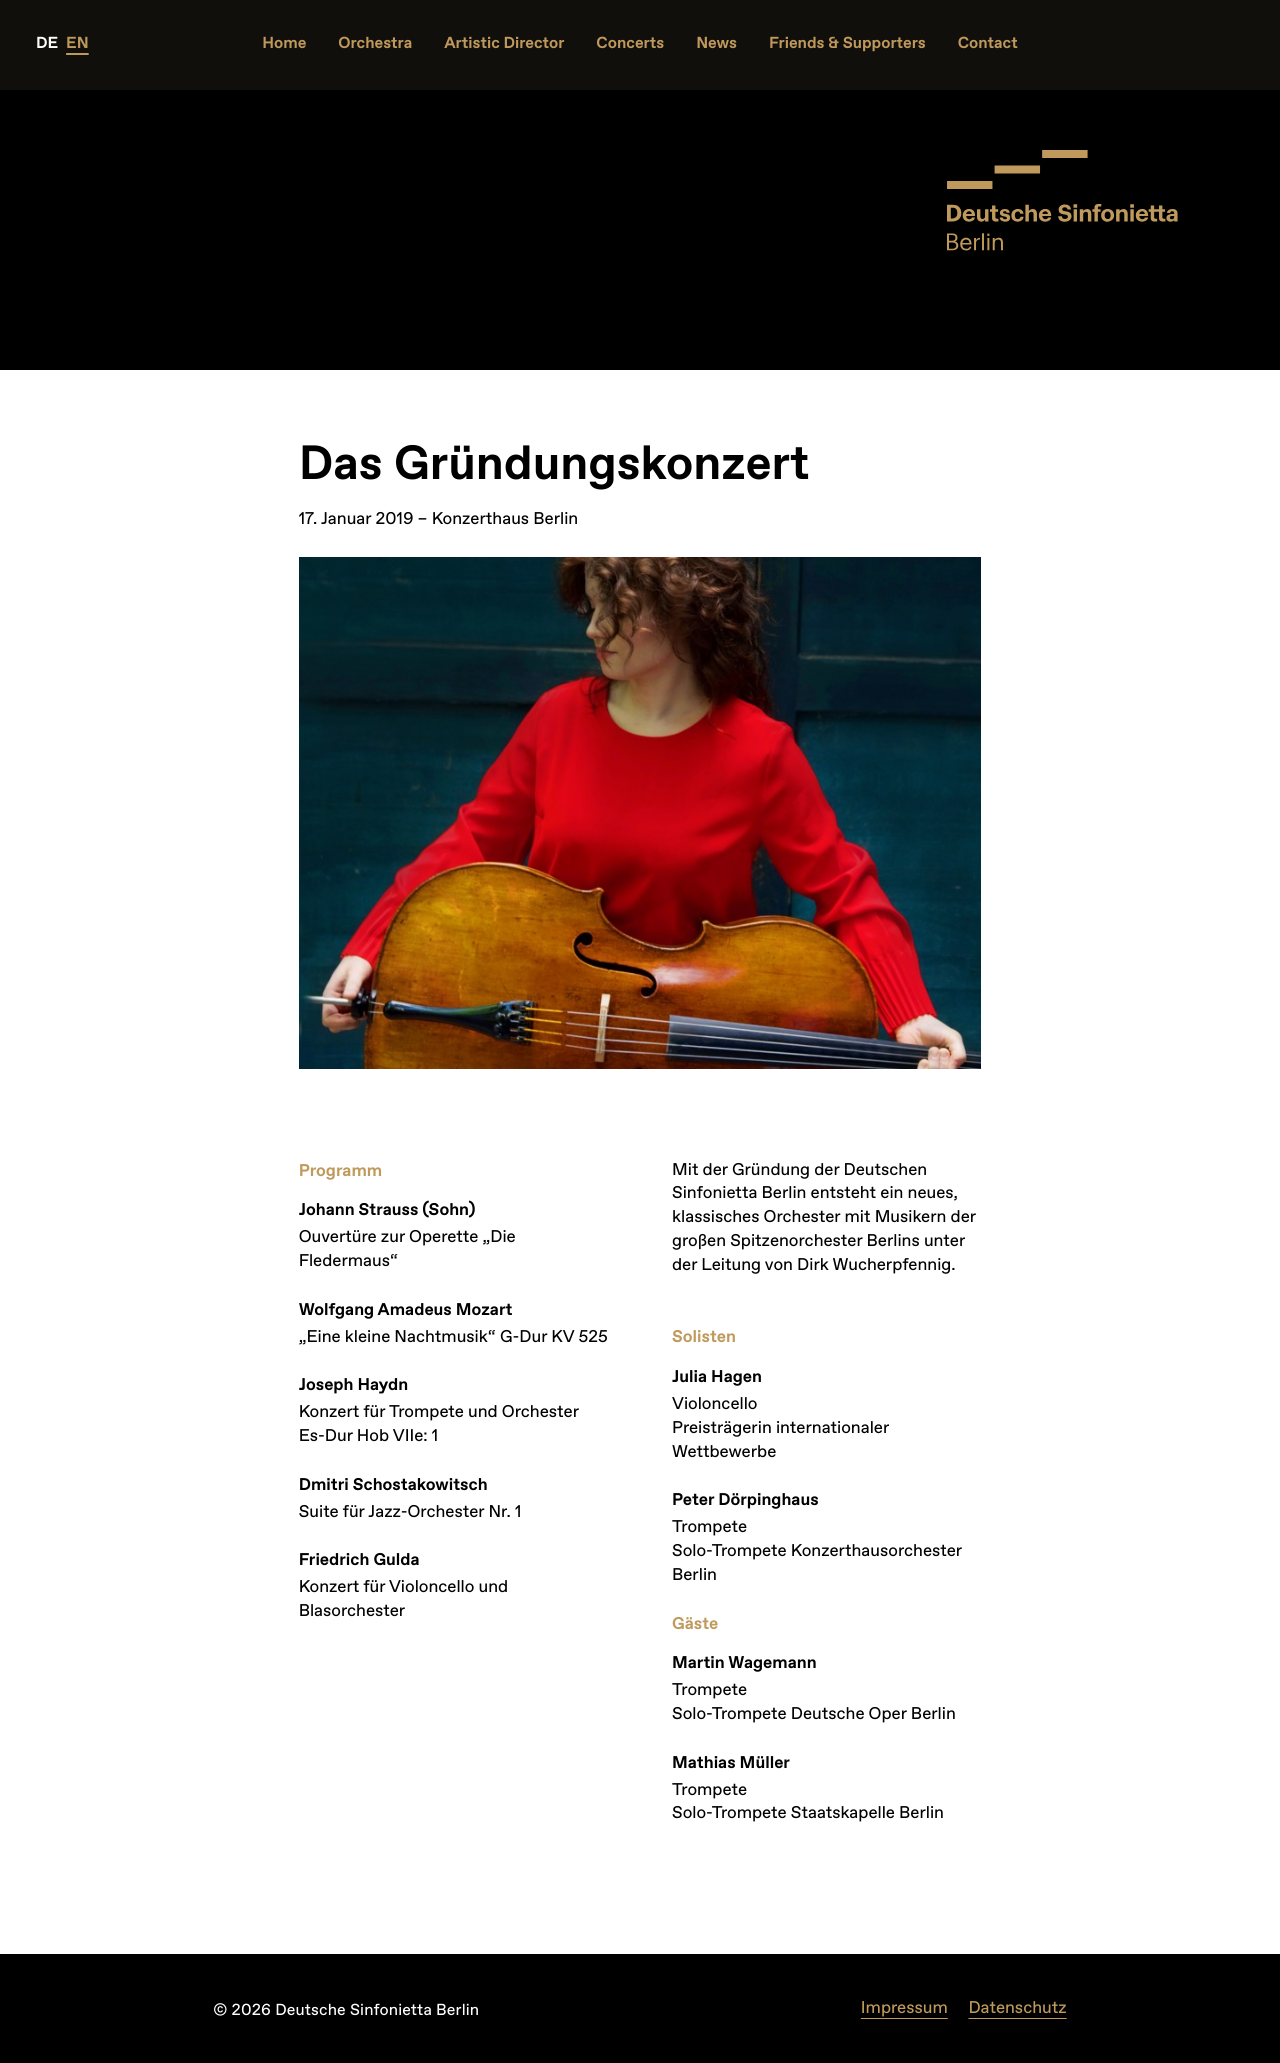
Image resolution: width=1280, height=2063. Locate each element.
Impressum (904, 2008)
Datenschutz (1017, 2008)
